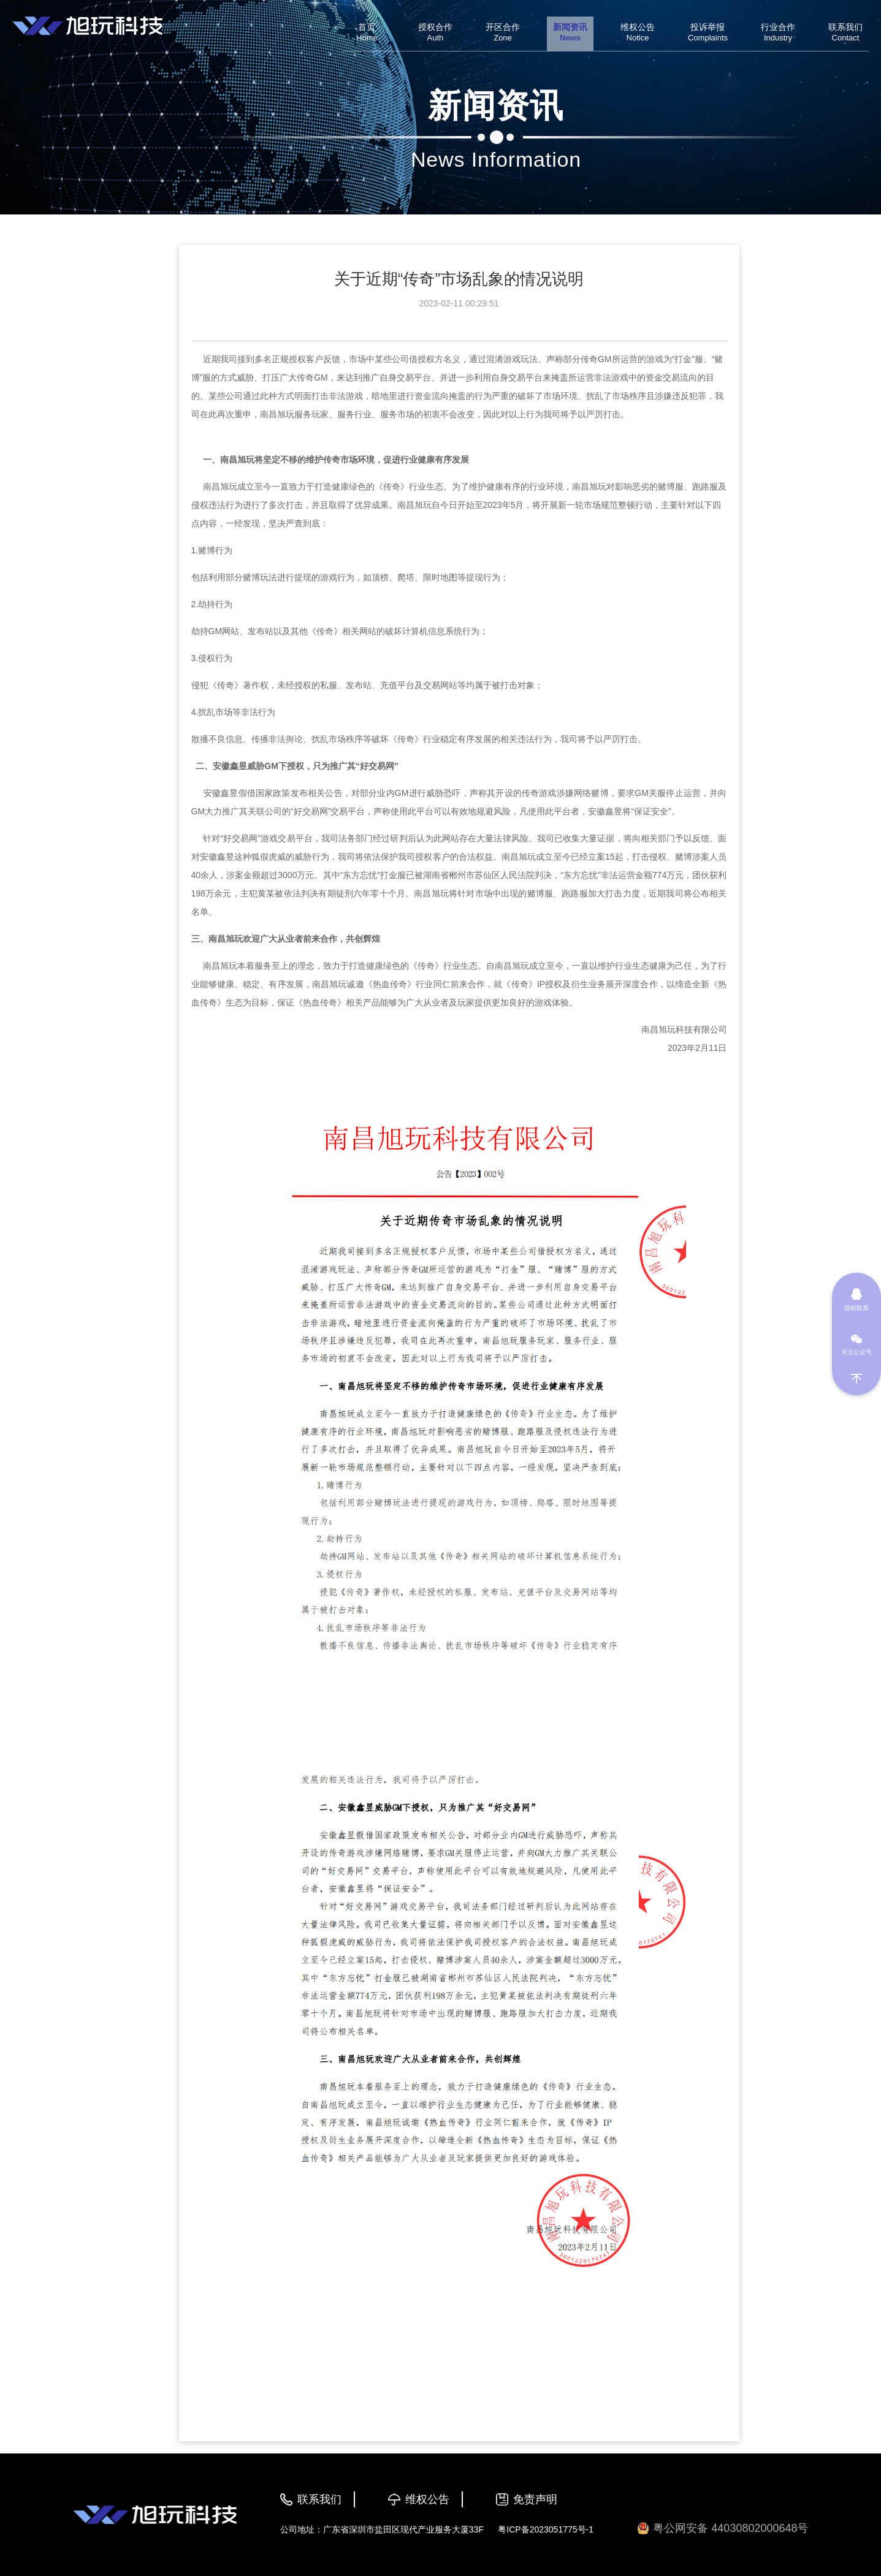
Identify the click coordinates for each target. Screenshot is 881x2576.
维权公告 (427, 2499)
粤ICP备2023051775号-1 (545, 2529)
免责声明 (535, 2499)
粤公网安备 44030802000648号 (722, 2528)
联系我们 (319, 2499)
